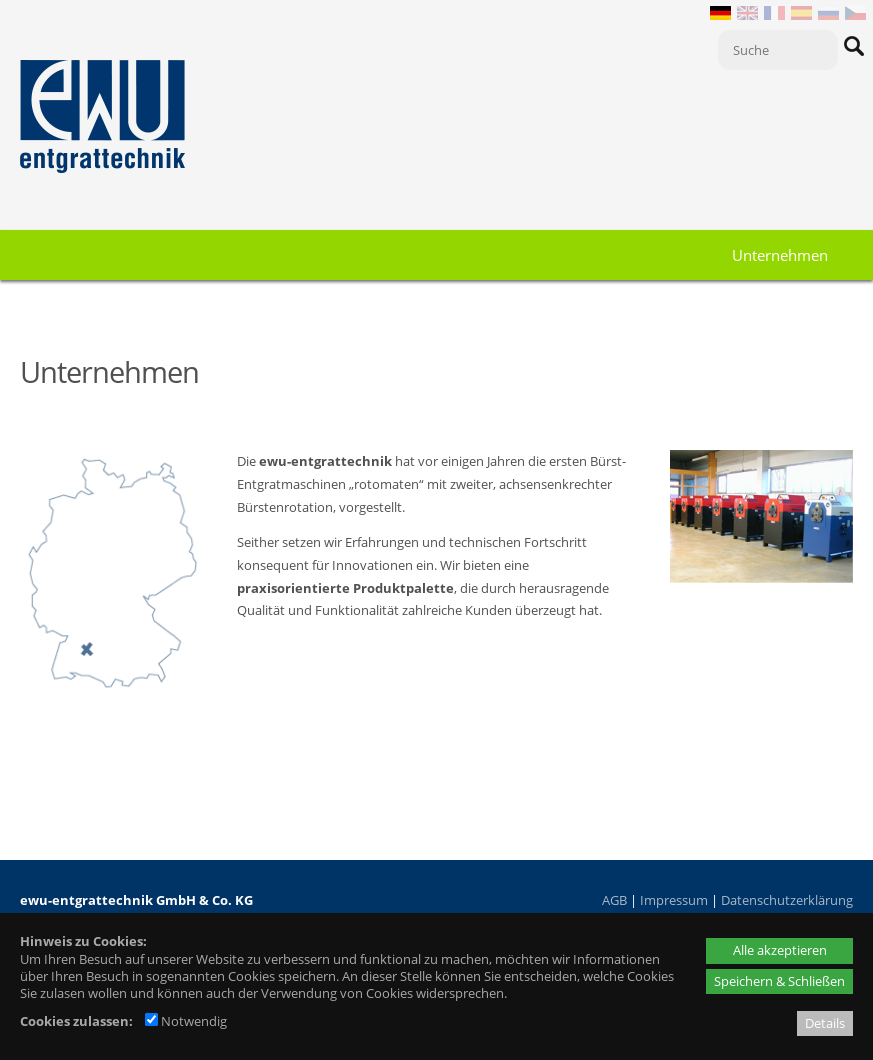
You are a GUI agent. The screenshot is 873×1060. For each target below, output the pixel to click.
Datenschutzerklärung (787, 900)
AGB (614, 900)
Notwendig (186, 1021)
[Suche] (778, 50)
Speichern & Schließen (779, 981)
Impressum (674, 900)
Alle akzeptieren (780, 950)
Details (825, 1023)
